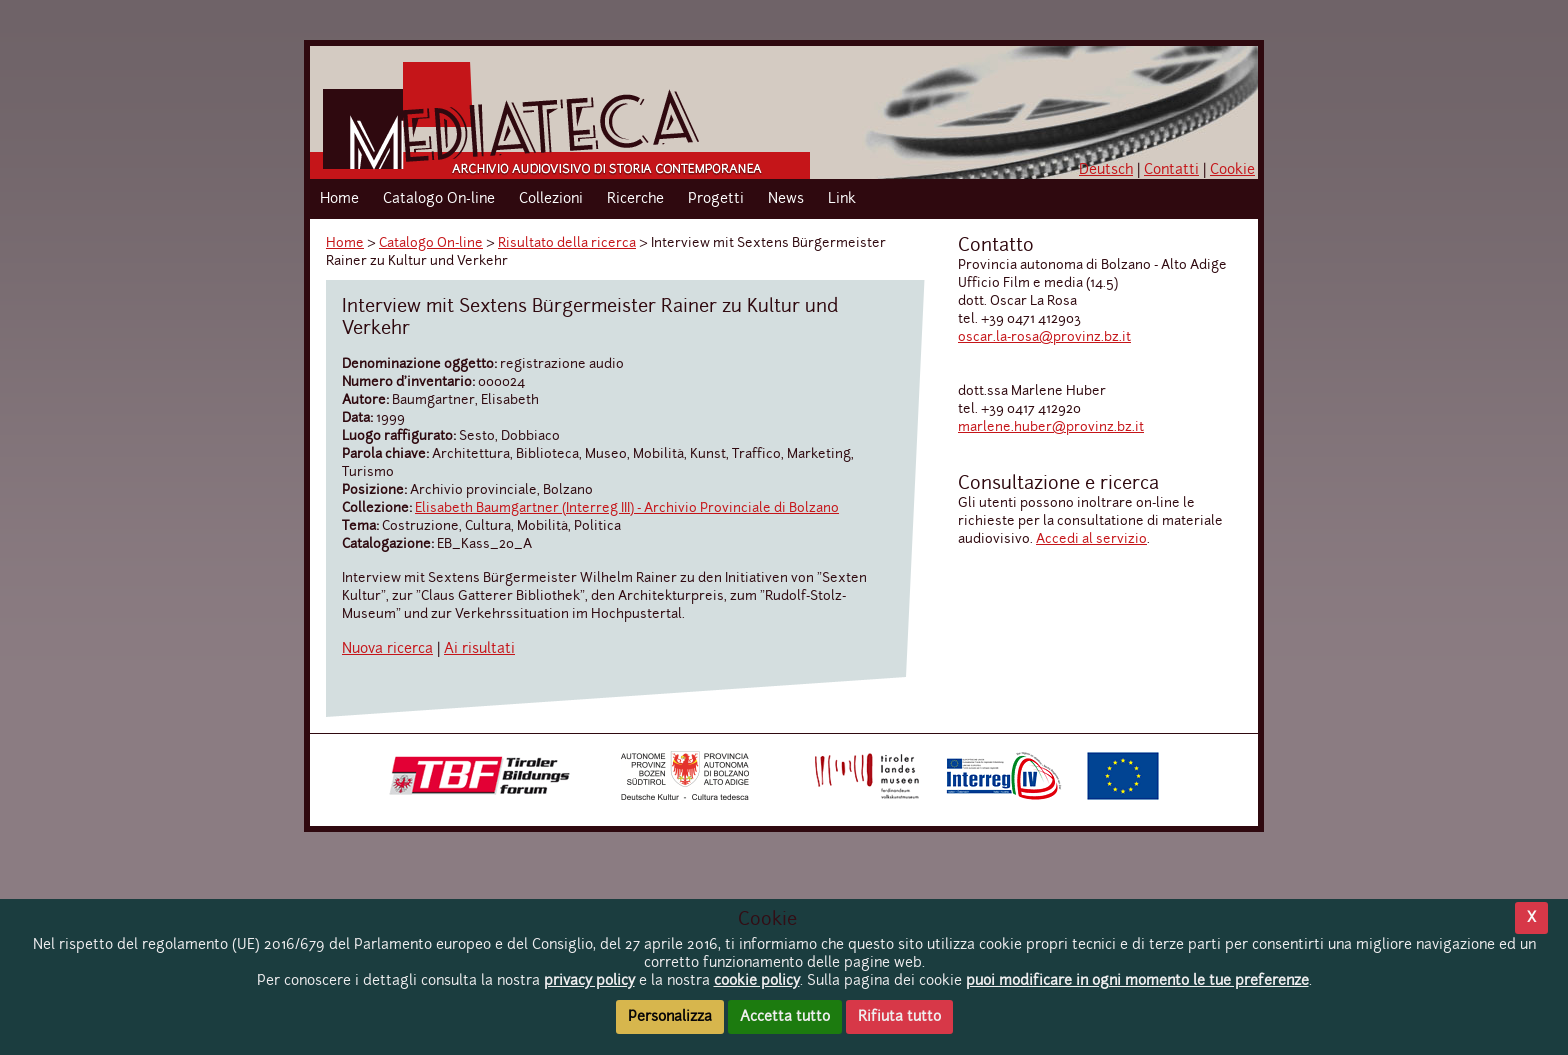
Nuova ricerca (387, 649)
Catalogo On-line (439, 199)
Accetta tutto (785, 1017)
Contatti (1171, 170)
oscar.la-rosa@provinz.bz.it (1044, 337)
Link (842, 199)
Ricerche (635, 199)
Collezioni (551, 199)
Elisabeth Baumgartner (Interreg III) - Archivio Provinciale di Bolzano (627, 508)
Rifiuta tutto (899, 1017)
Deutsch (1106, 170)
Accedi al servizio (1091, 539)
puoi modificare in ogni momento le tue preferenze (1137, 981)
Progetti (716, 199)
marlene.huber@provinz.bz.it (1051, 427)
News (786, 199)
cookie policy (757, 981)
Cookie (1232, 170)
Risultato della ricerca (567, 243)
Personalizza (670, 1017)
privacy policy (589, 981)
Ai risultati (479, 649)
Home (339, 199)
